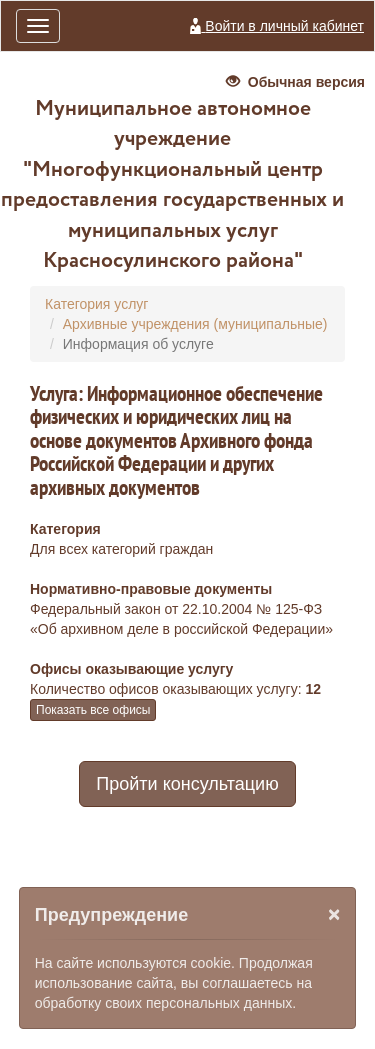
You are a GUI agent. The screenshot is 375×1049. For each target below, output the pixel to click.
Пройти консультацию (187, 784)
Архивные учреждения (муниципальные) (195, 324)
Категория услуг (96, 304)
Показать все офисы (93, 710)
